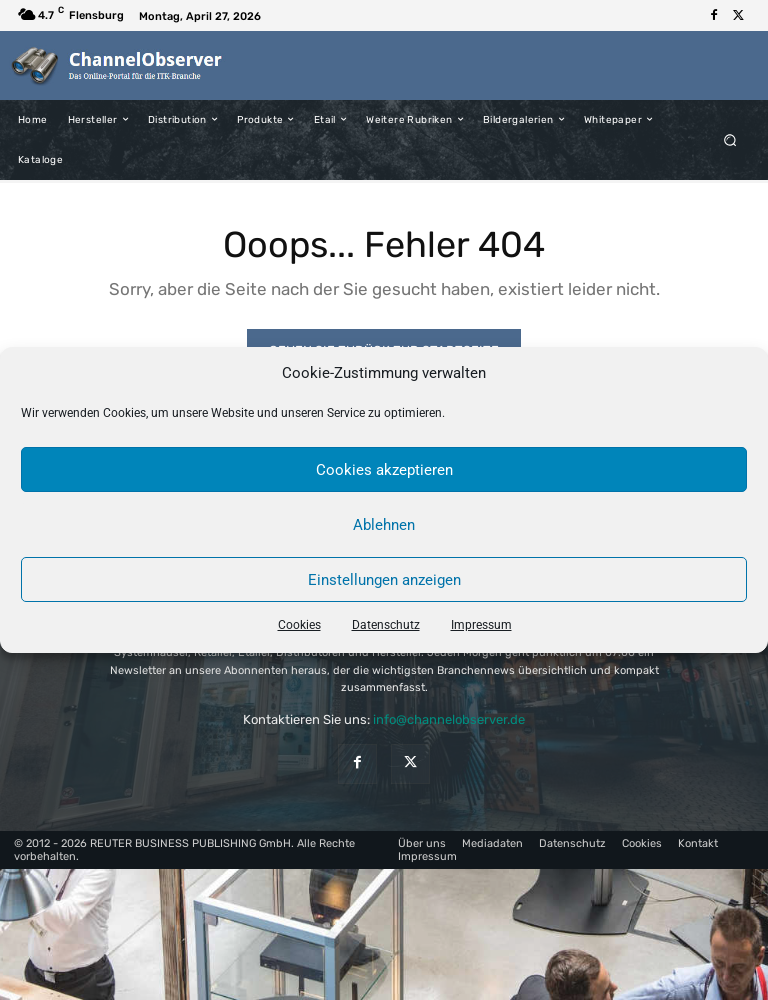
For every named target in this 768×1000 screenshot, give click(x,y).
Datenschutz (386, 625)
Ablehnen (384, 525)
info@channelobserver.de (449, 719)
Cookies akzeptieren (384, 470)
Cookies (299, 625)
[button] (730, 139)
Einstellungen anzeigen (384, 580)
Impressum (481, 625)
